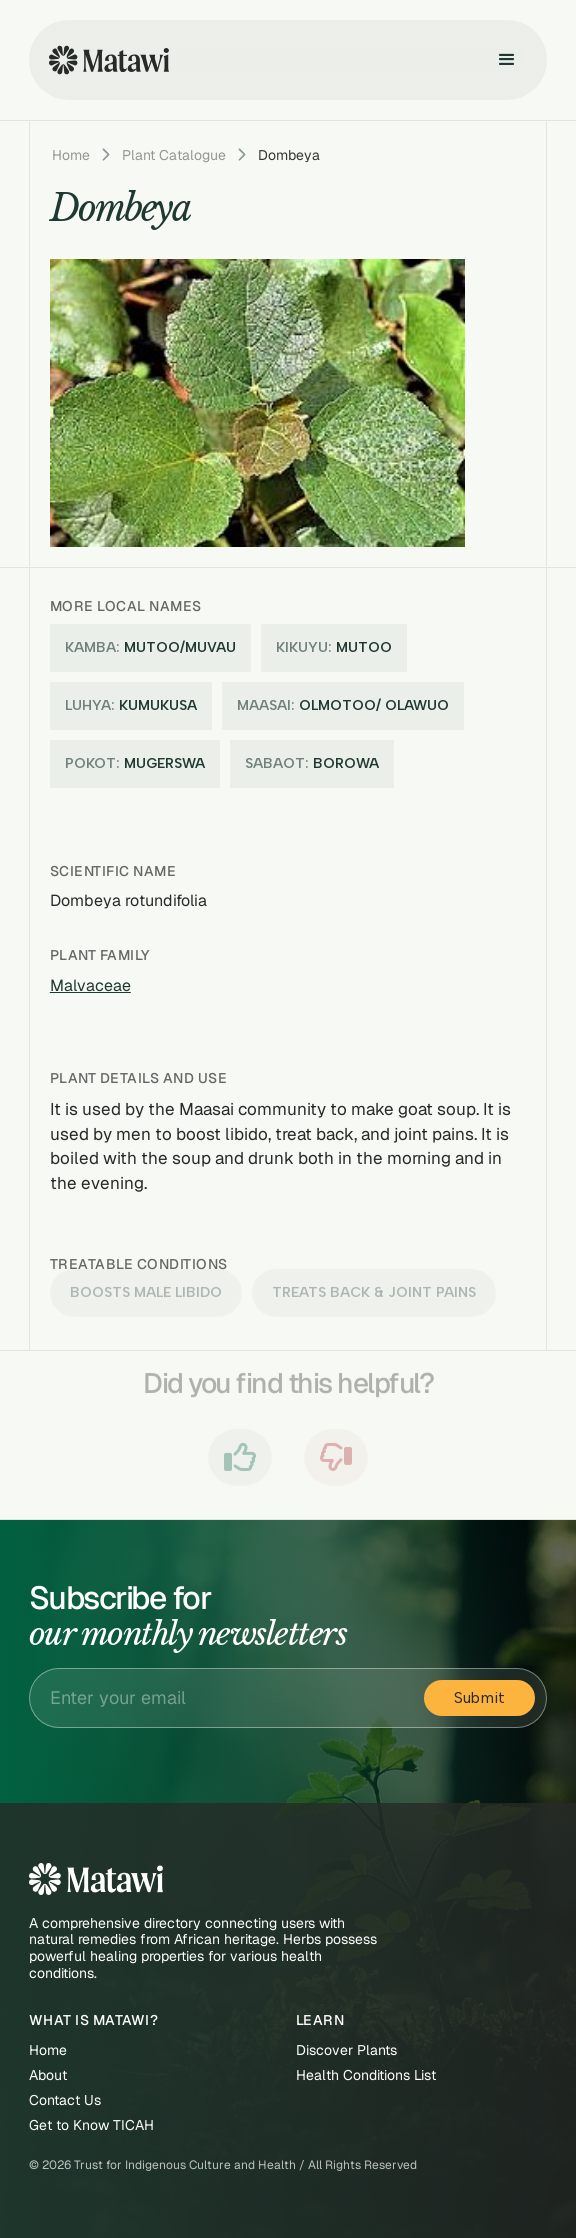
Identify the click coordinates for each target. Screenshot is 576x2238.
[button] (507, 60)
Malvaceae (90, 985)
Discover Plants (346, 2050)
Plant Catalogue (174, 155)
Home (71, 155)
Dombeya (289, 155)
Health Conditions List (366, 2075)
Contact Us (65, 2100)
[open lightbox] (262, 403)
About (48, 2075)
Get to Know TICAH (91, 2125)
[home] (104, 60)
